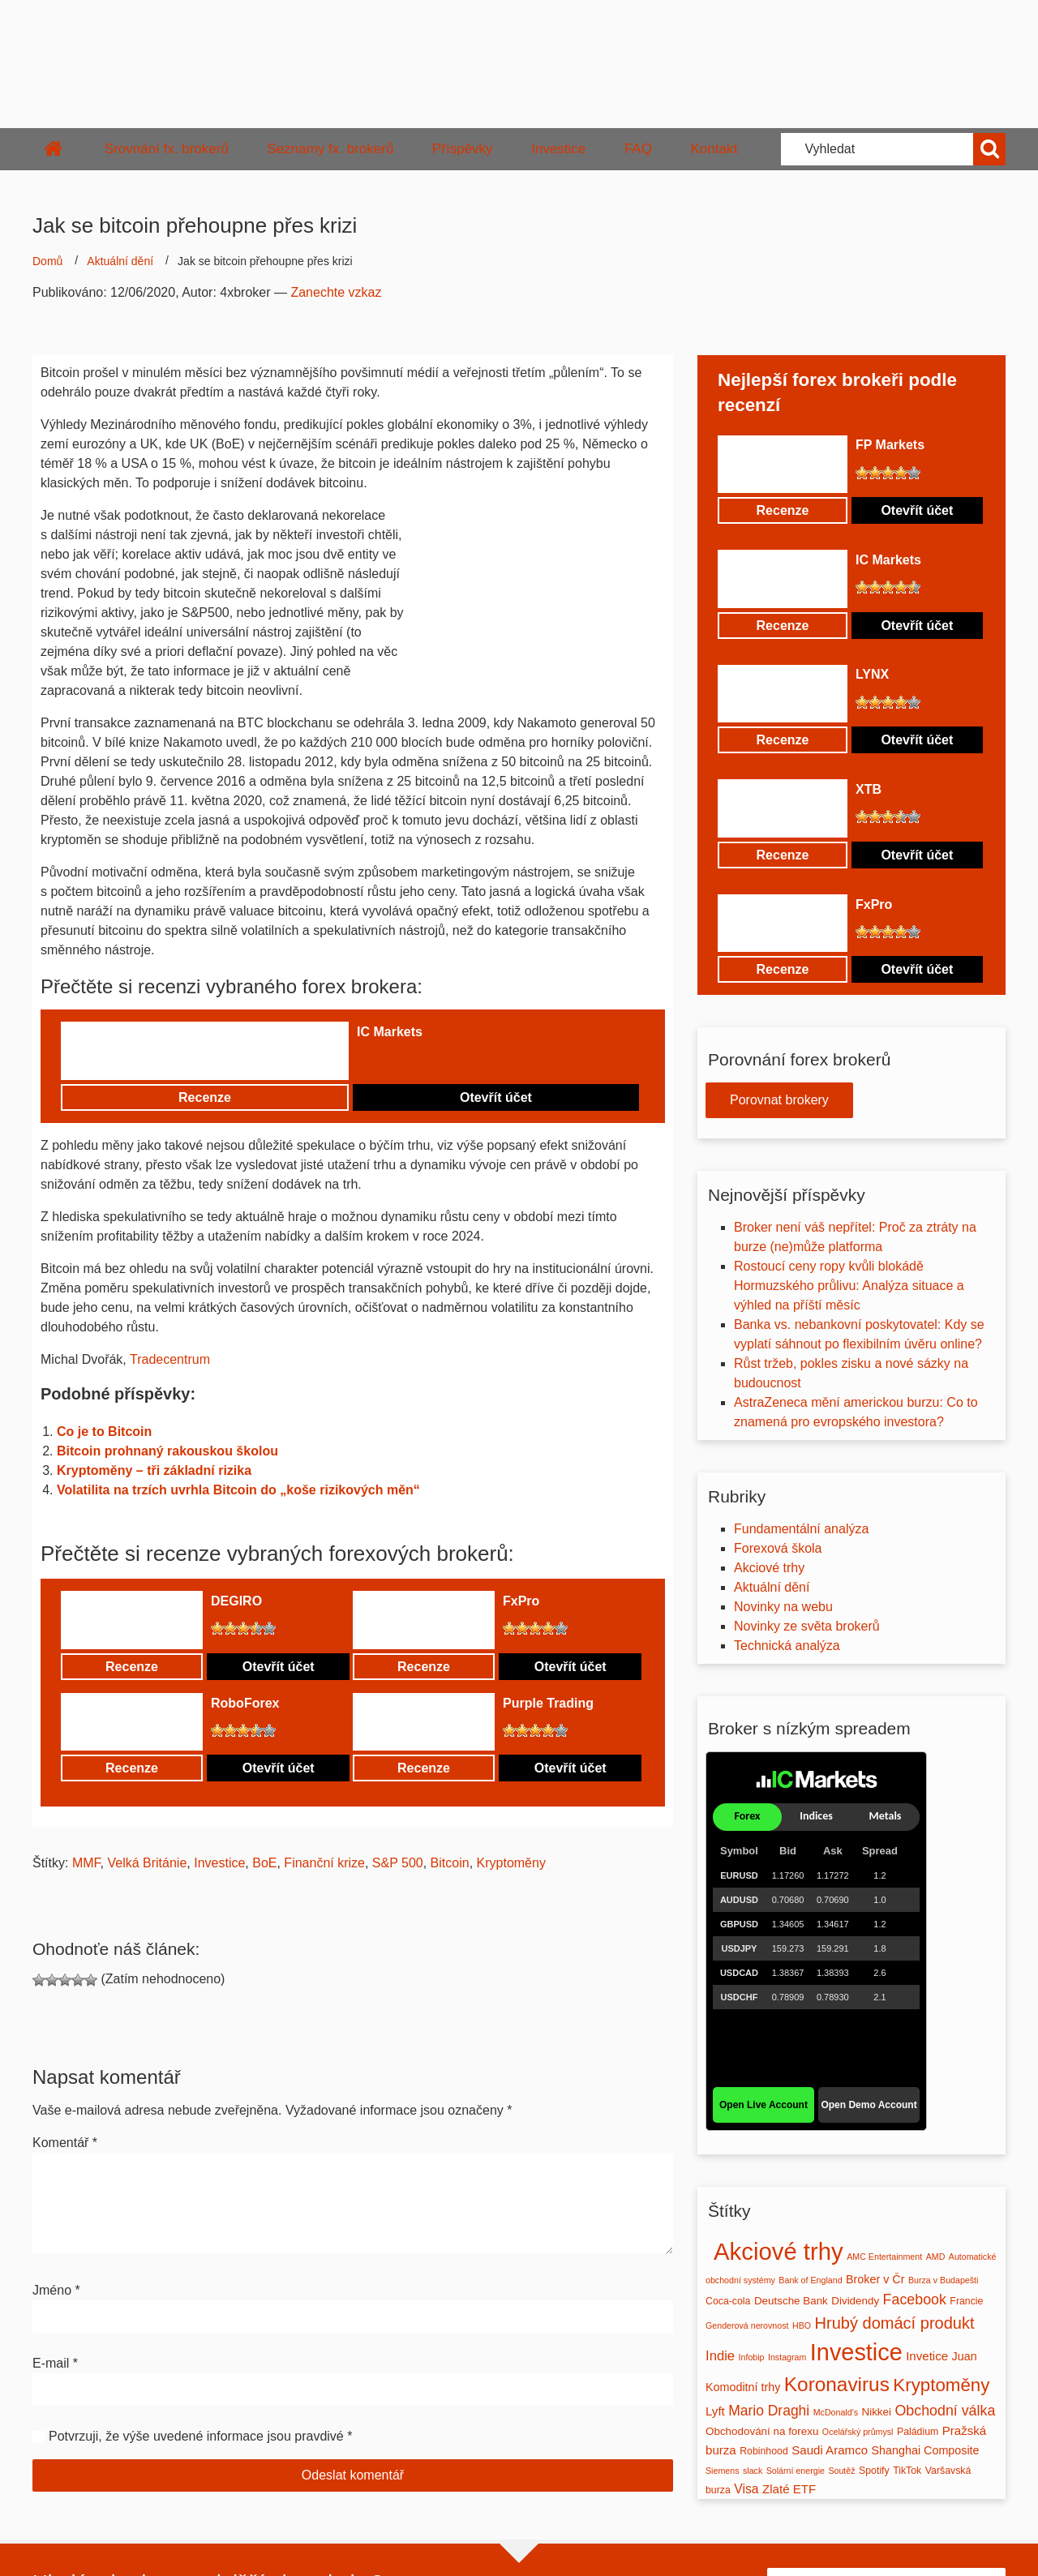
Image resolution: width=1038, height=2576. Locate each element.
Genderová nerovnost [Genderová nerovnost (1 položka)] (747, 2325)
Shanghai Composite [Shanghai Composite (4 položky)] (926, 2450)
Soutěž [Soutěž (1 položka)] (841, 2470)
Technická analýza (787, 1645)
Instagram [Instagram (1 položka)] (787, 2357)
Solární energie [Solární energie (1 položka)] (795, 2470)
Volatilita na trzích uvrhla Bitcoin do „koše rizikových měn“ (238, 1490)
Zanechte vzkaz (335, 292)
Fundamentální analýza (801, 1529)
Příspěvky (462, 148)
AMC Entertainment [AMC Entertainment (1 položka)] (884, 2256)
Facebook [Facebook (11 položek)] (914, 2299)
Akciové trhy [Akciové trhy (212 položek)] (778, 2251)
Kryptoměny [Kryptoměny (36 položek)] (941, 2385)
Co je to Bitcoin (104, 1431)
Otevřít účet (496, 1097)
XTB (868, 789)
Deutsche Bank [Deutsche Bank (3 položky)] (791, 2301)
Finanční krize (324, 1863)
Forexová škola (778, 1548)
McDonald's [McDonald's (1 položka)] (835, 2412)
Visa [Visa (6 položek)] (746, 2489)
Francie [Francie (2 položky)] (966, 2301)
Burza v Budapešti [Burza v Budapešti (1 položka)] (943, 2280)
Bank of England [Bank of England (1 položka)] (810, 2280)
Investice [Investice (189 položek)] (856, 2352)
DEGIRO (236, 1601)
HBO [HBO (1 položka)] (801, 2325)
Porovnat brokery (779, 1100)
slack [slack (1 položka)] (752, 2470)
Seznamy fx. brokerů (330, 148)
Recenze (204, 1097)
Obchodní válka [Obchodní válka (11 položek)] (944, 2410)
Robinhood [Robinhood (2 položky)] (764, 2451)
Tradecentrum (170, 1359)
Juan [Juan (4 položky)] (964, 2356)
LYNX (872, 674)
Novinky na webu (783, 1607)
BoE (264, 1863)
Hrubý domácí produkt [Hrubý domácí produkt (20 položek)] (895, 2323)
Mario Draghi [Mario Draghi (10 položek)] (768, 2410)
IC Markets (389, 1032)
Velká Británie (147, 1863)
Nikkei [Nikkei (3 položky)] (876, 2412)
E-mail (55, 2363)
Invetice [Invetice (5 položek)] (927, 2356)
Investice (558, 148)
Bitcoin (450, 1863)
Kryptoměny (511, 1863)
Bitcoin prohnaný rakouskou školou (167, 1451)
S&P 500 (397, 1863)
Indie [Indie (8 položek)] (720, 2356)
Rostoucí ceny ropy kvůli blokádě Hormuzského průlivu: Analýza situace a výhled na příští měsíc (849, 1285)
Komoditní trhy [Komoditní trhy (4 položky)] (743, 2387)
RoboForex (245, 1703)
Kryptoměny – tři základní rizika (154, 1470)
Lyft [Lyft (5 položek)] (715, 2411)
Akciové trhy (769, 1568)
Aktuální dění (120, 261)
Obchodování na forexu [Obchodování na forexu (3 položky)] (762, 2431)
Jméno (56, 2290)
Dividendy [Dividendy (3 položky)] (855, 2301)
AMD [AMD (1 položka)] (936, 2256)
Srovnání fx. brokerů (167, 148)
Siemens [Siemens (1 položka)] (722, 2470)
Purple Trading (548, 1703)
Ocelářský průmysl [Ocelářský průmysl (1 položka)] (858, 2432)
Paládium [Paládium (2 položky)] (917, 2431)
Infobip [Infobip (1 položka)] (752, 2357)
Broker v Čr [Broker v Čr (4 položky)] (875, 2279)
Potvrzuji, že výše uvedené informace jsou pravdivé (196, 2436)
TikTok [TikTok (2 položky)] (907, 2470)
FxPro (521, 1601)
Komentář (64, 2143)
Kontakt (714, 148)
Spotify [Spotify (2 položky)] (874, 2470)
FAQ (638, 148)
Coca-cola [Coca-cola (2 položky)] (728, 2301)
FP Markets (890, 445)
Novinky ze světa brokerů (807, 1626)
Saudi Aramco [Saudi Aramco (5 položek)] (829, 2450)
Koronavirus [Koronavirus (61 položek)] (837, 2384)
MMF (86, 1863)
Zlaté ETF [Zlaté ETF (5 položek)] (789, 2489)
